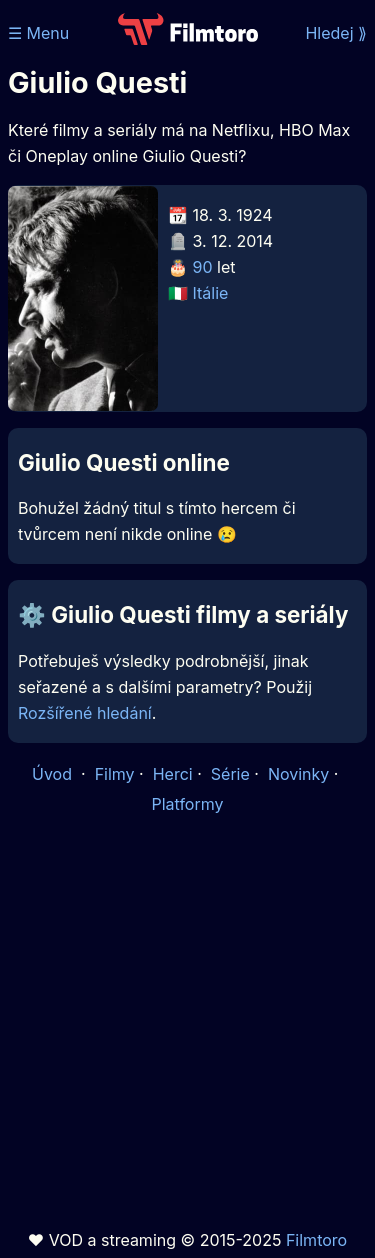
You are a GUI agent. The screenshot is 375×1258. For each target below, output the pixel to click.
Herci (173, 774)
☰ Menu (38, 33)
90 (203, 267)
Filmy (115, 774)
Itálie (211, 293)
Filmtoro (316, 1240)
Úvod (54, 774)
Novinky (298, 774)
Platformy (187, 804)
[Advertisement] (187, 1022)
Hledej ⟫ (336, 33)
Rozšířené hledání (85, 713)
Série (230, 774)
